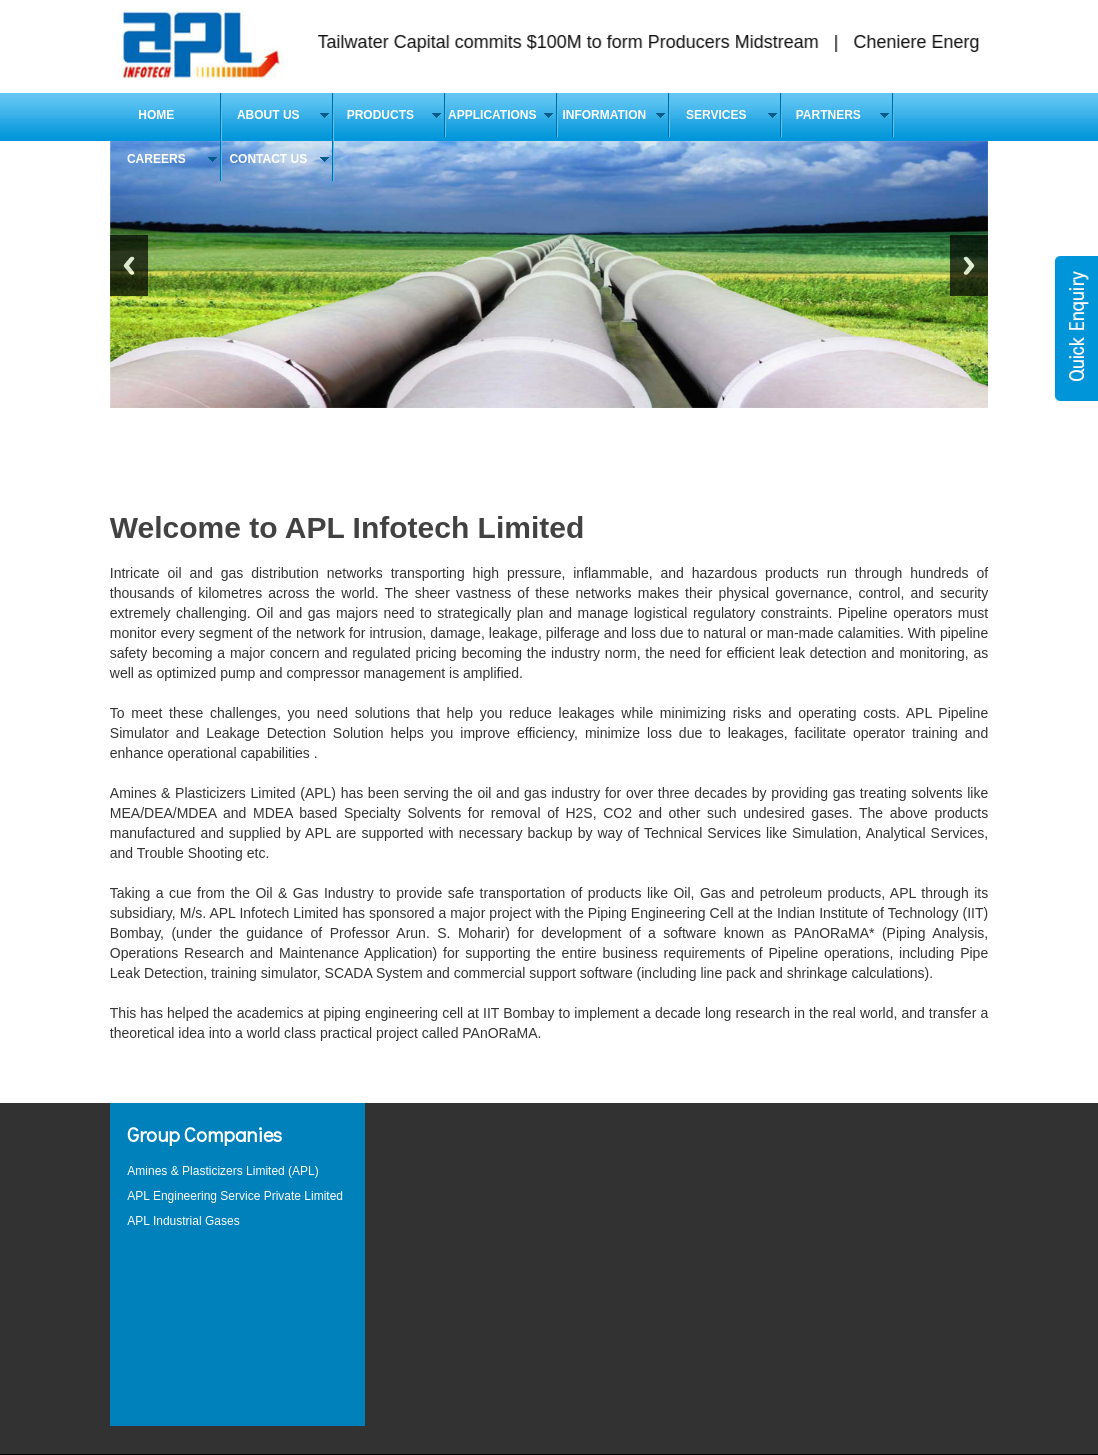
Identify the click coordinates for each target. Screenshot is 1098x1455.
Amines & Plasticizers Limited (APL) (222, 1171)
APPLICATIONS (492, 115)
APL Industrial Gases (183, 1221)
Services (716, 115)
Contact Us (268, 159)
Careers (156, 159)
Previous (129, 265)
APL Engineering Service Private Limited (235, 1196)
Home (156, 115)
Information (604, 115)
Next (969, 265)
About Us (268, 115)
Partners (828, 115)
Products (380, 115)
